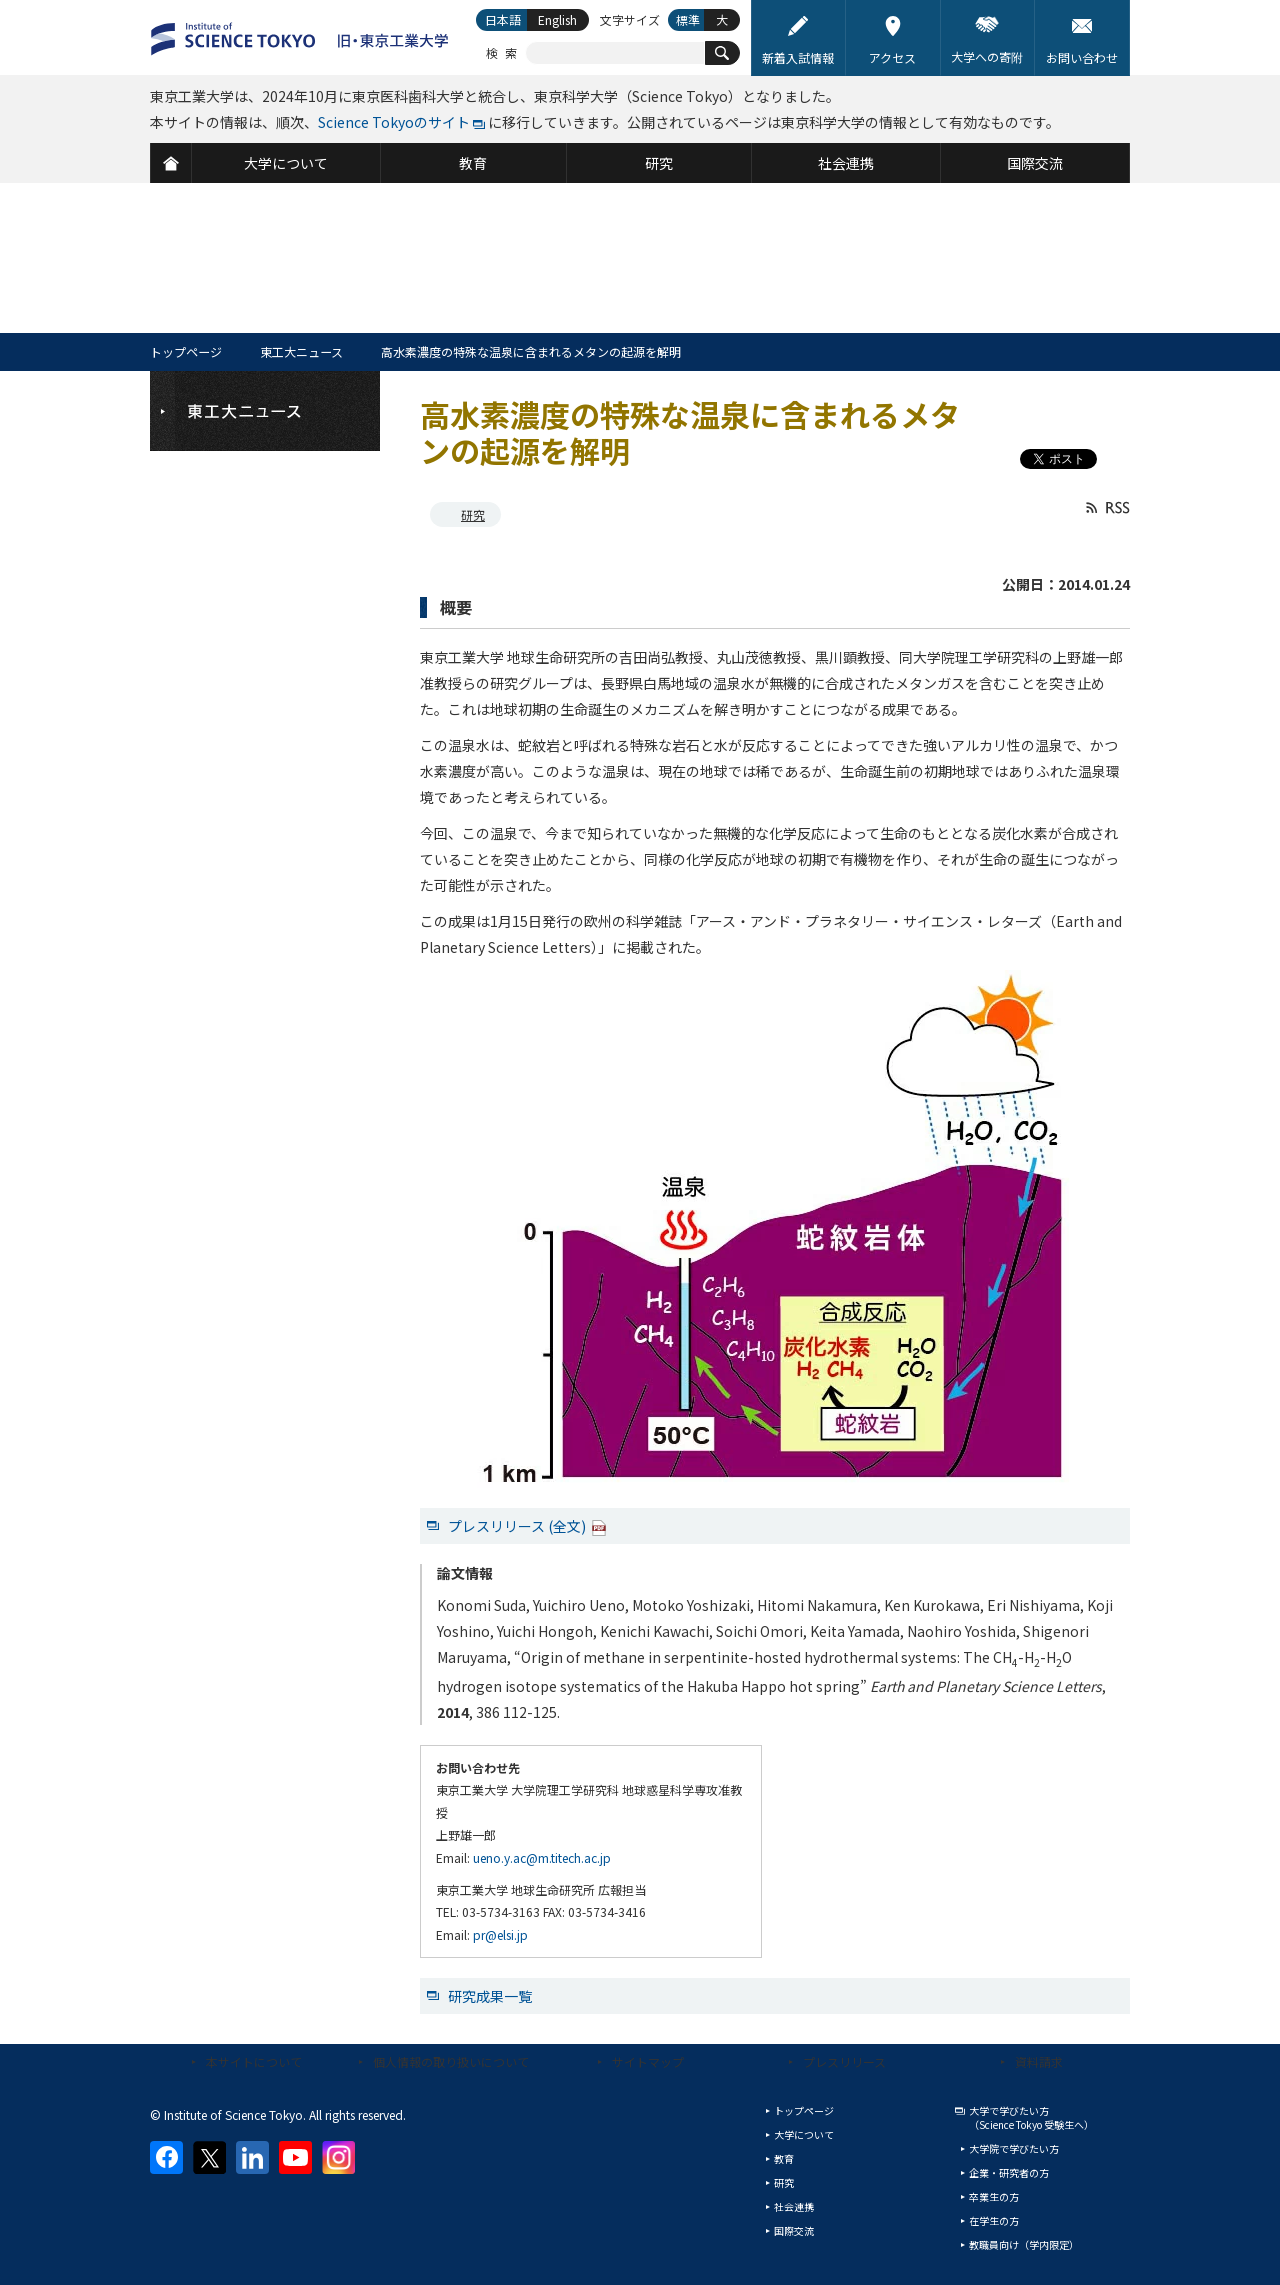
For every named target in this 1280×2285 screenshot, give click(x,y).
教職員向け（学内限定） (1024, 2244)
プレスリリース (844, 2061)
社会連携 (794, 2206)
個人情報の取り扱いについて (451, 2061)
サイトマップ (648, 2061)
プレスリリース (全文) (527, 1526)
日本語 (503, 19)
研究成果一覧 (490, 1996)
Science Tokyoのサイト (394, 122)
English (557, 19)
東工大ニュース (301, 351)
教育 (784, 2158)
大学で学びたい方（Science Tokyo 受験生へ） (1031, 2117)
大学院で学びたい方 (1014, 2148)
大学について (804, 2134)
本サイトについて (254, 2061)
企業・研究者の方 (1009, 2172)
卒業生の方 (994, 2196)
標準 (688, 19)
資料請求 (1039, 2061)
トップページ (186, 351)
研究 (473, 514)
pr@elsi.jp (500, 1934)
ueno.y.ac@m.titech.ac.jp (542, 1857)
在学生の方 (994, 2220)
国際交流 (794, 2230)
